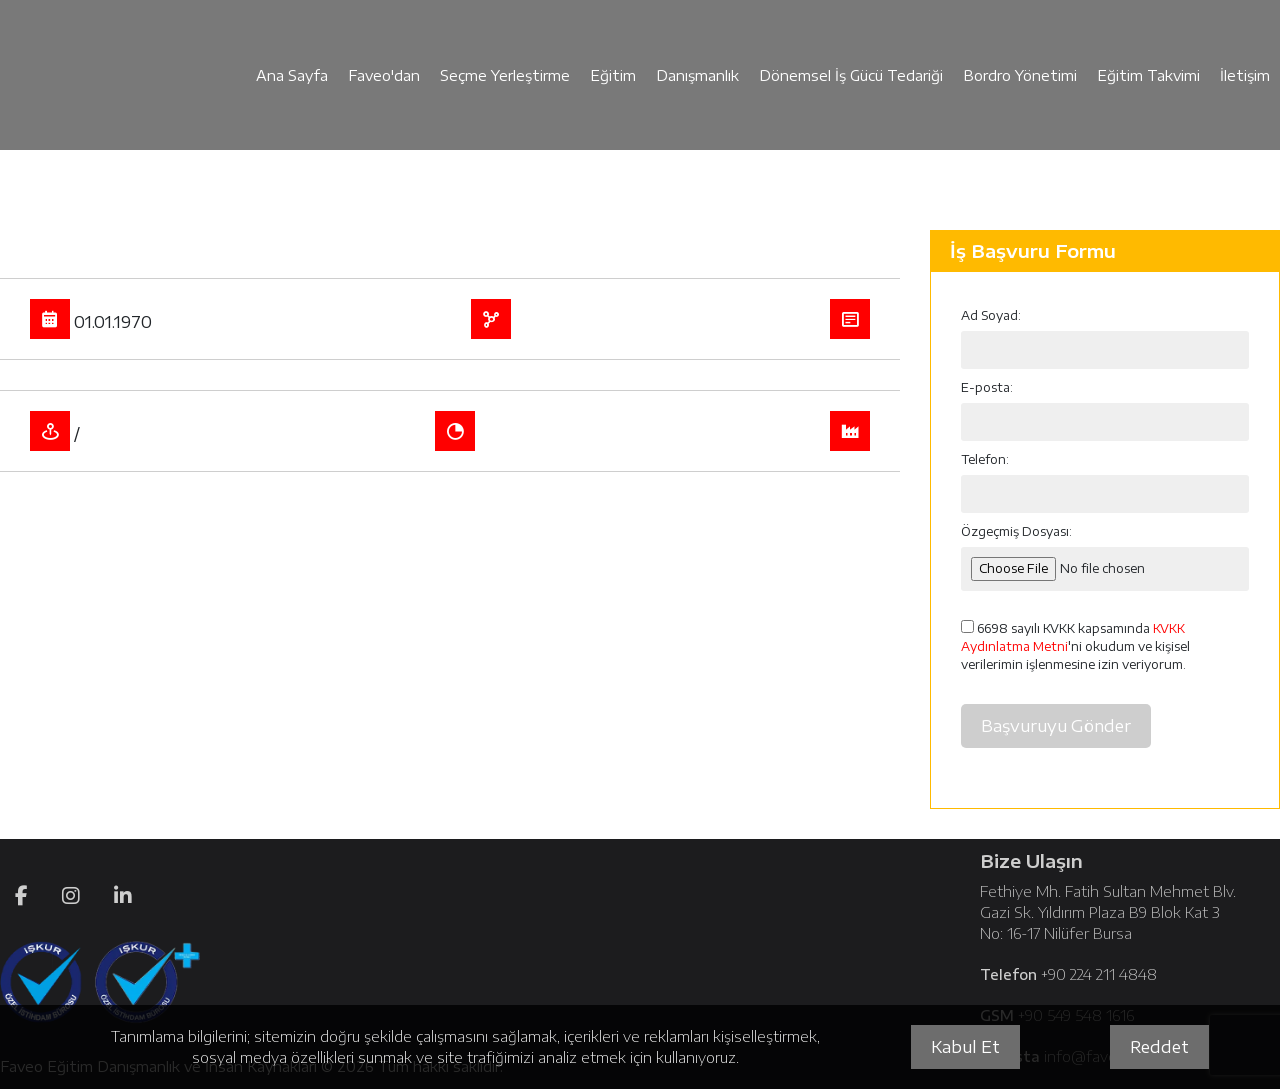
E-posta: (987, 387)
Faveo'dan (384, 75)
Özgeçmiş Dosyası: (1016, 531)
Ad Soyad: (991, 315)
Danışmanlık (697, 75)
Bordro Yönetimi (1020, 75)
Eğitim (613, 75)
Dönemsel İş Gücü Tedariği (851, 75)
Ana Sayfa (292, 75)
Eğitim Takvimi (1148, 75)
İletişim (1245, 75)
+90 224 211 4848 (1099, 974)
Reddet (1159, 1047)
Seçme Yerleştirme (505, 75)
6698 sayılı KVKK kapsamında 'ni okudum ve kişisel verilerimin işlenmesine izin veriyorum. (1075, 646)
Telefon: (985, 459)
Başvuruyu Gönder (1056, 726)
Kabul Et (965, 1047)
